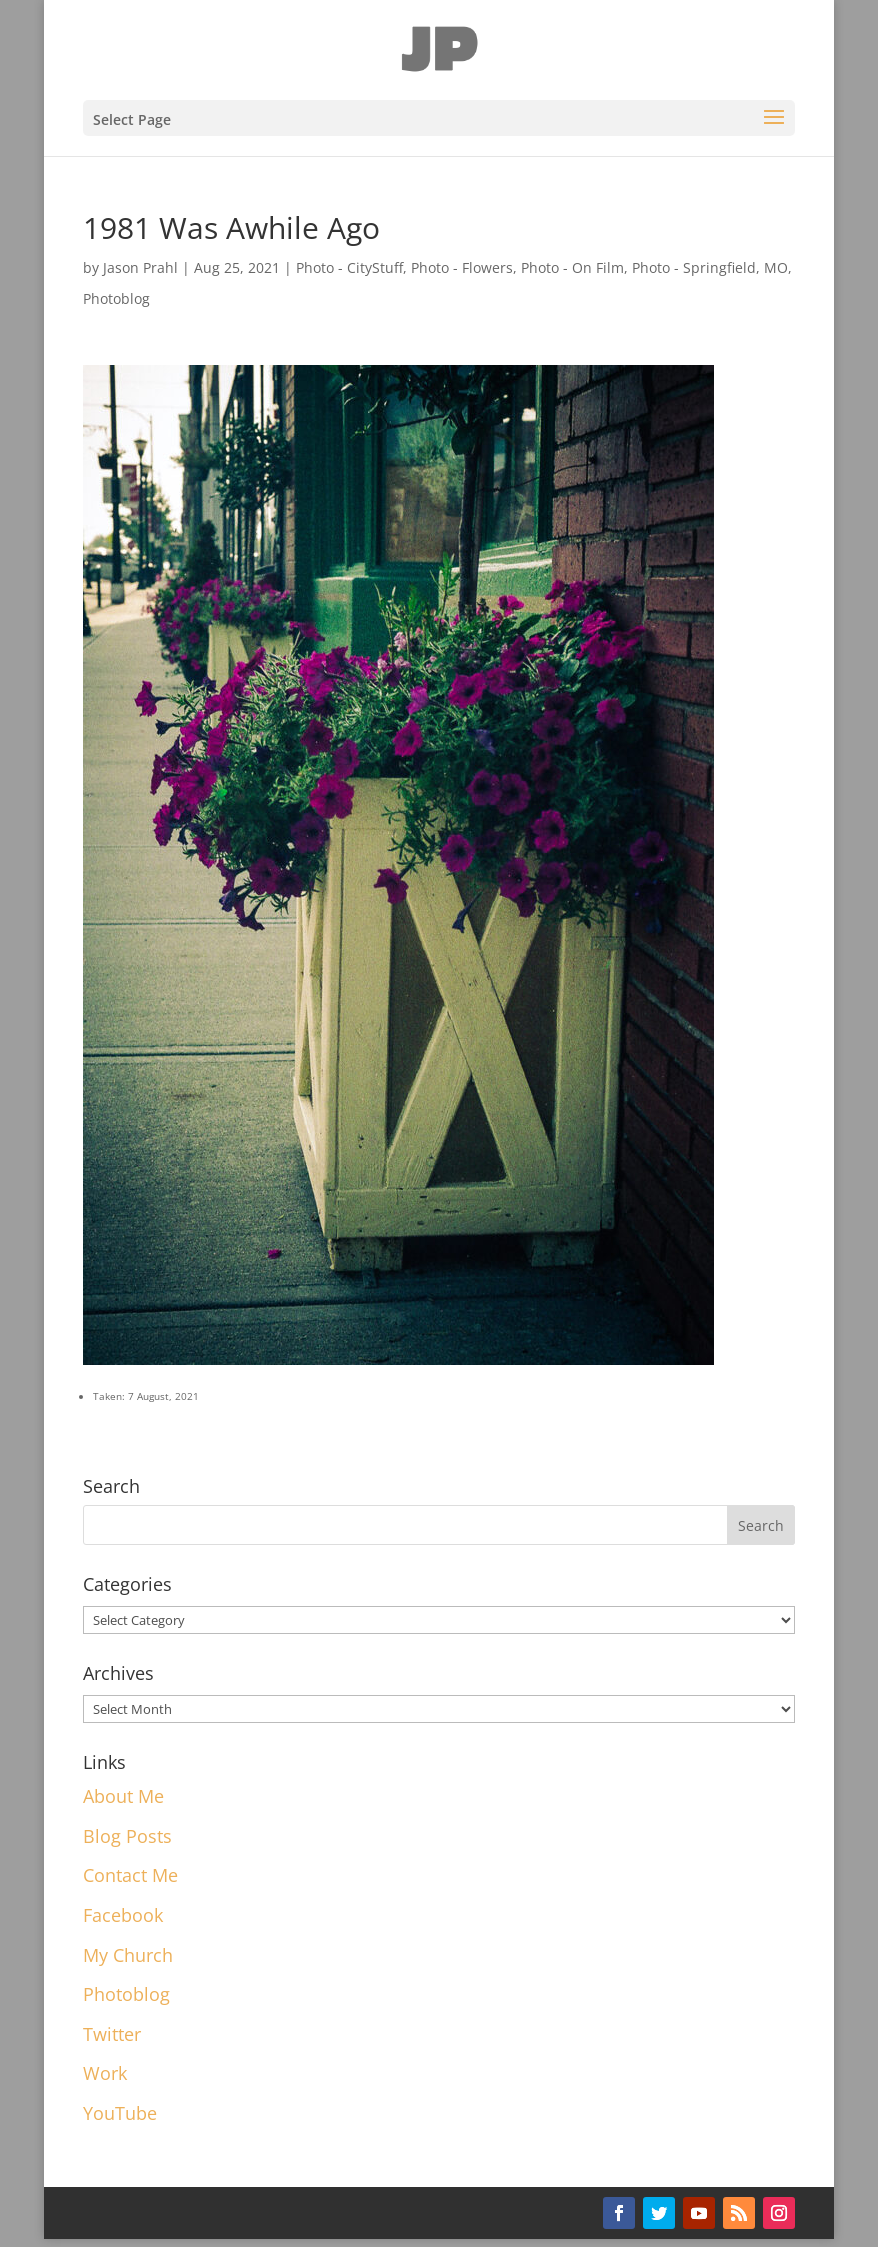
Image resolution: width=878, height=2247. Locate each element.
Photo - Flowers (462, 267)
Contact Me (130, 1875)
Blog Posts (127, 1836)
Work (105, 2073)
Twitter (112, 2034)
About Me (123, 1796)
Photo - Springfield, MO (710, 267)
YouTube (120, 2113)
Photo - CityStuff (349, 267)
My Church (128, 1955)
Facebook (123, 1915)
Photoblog (116, 298)
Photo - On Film (572, 267)
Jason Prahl (140, 267)
